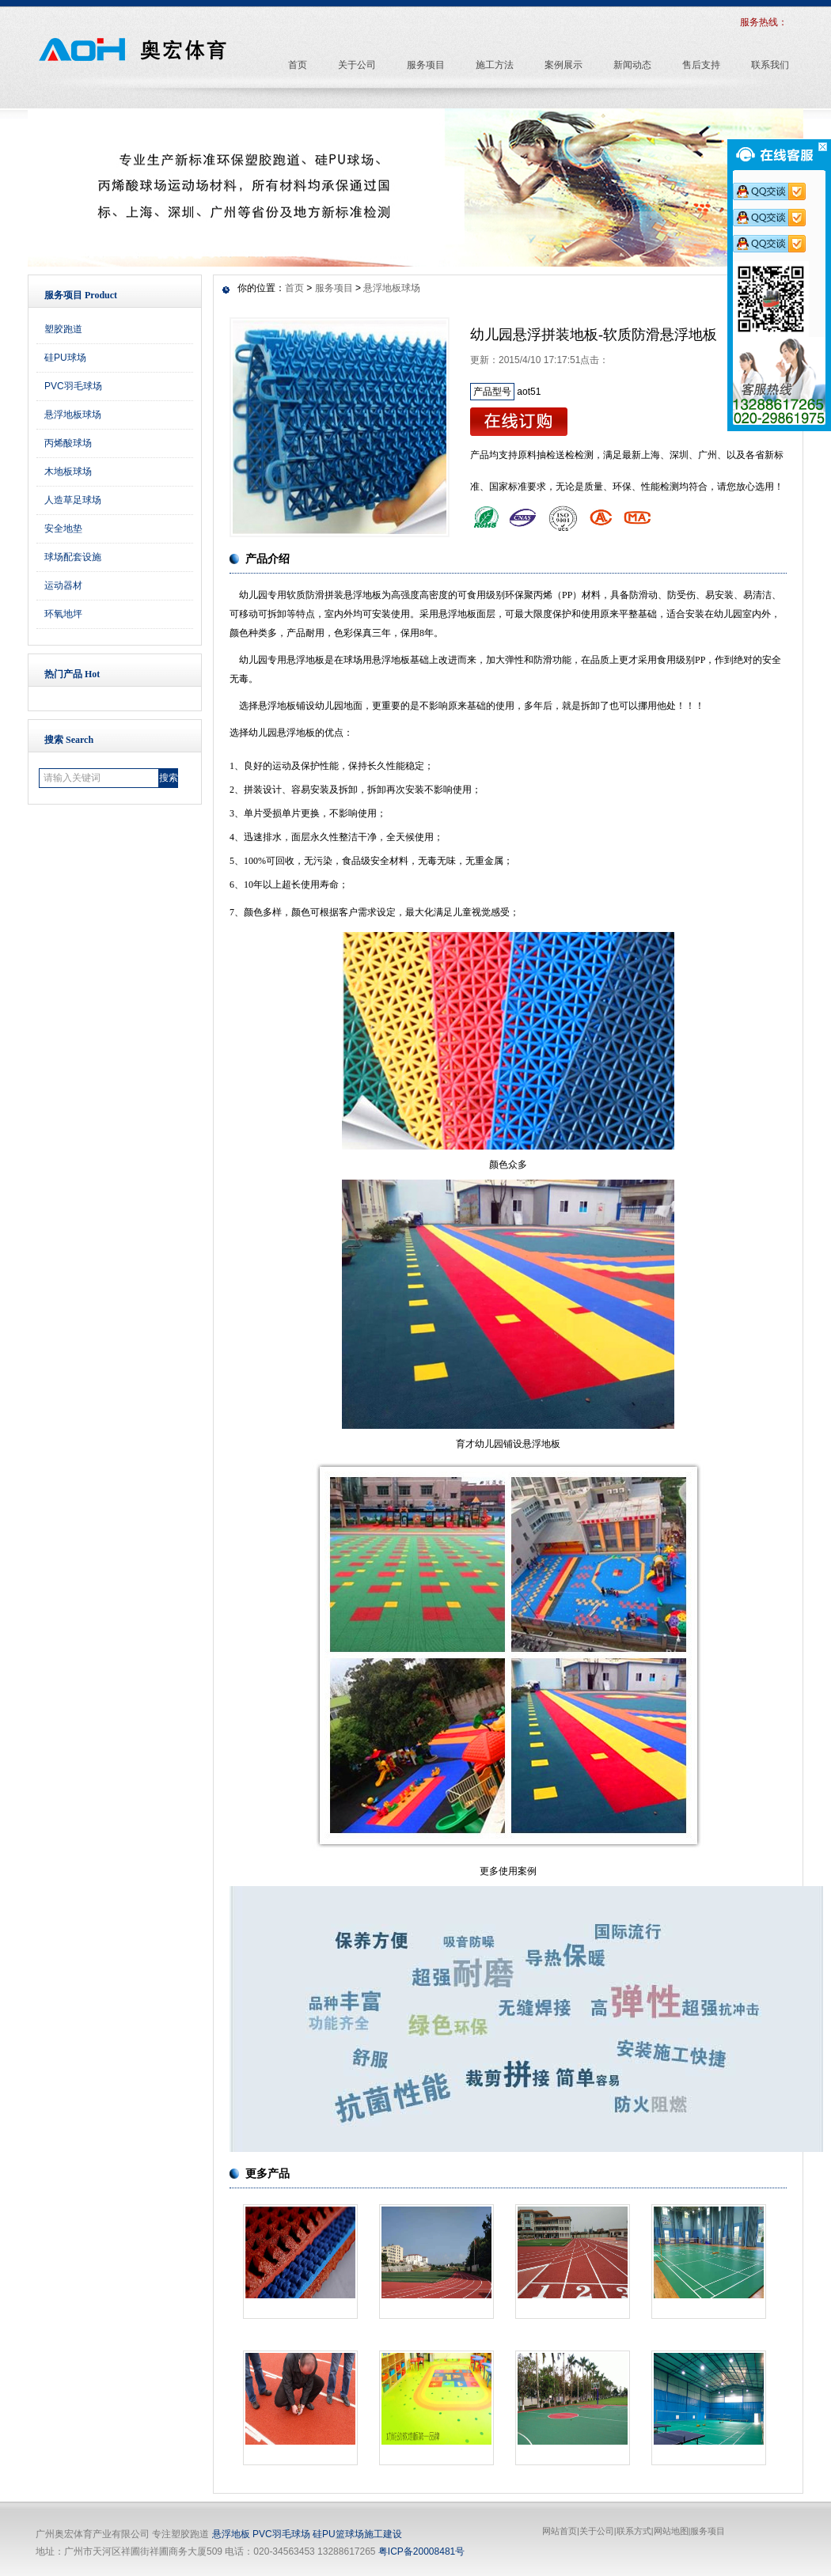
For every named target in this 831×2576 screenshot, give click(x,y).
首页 (294, 288)
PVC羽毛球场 (73, 386)
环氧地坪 (63, 613)
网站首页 (559, 2531)
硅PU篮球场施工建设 (357, 2534)
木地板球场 (68, 471)
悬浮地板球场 (72, 414)
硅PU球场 (65, 357)
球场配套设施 (72, 557)
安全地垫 (63, 528)
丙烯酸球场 (68, 443)
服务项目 (334, 288)
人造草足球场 (72, 500)
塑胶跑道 (63, 329)
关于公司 (596, 2531)
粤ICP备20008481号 (421, 2551)
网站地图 (671, 2531)
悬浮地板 (231, 2534)
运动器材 (63, 585)
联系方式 (634, 2531)
